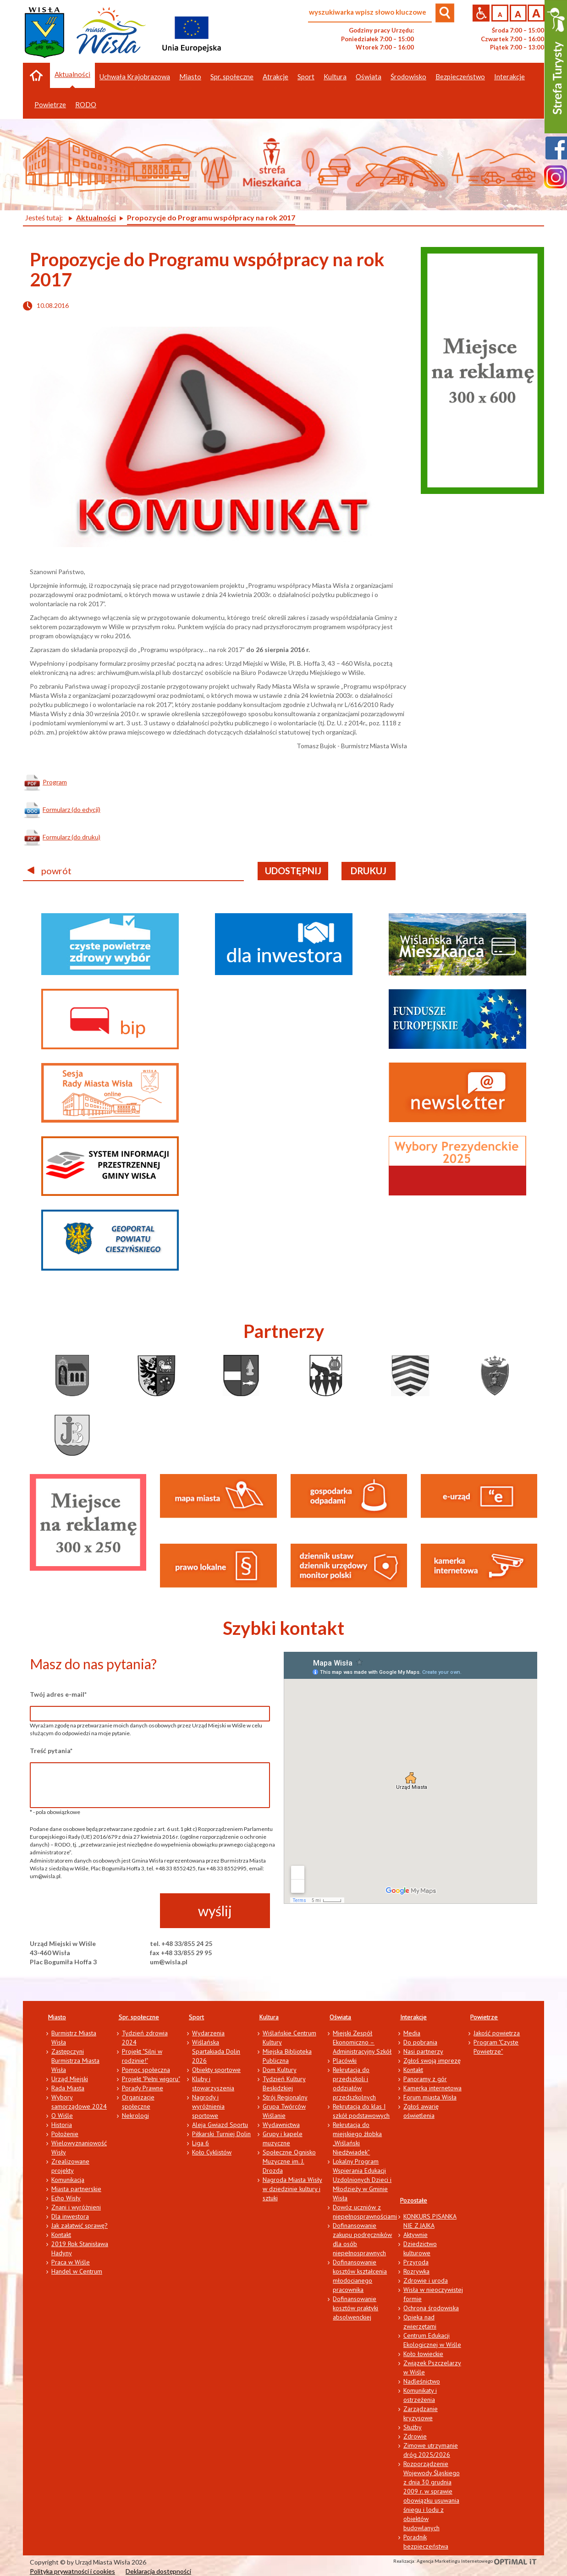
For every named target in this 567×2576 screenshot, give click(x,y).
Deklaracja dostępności (158, 2571)
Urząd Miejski (69, 2079)
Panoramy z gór (425, 2079)
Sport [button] (305, 76)
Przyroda (416, 2262)
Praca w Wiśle (70, 2262)
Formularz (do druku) (71, 837)
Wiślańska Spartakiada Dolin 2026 (216, 2051)
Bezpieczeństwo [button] (460, 76)
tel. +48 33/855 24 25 (181, 1943)
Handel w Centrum (76, 2271)
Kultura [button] (335, 76)
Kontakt (61, 2235)
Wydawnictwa (281, 2125)
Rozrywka (416, 2271)
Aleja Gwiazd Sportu (220, 2125)
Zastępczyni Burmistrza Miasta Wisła (75, 2060)
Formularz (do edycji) (71, 809)
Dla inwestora (70, 2216)
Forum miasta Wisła (430, 2097)
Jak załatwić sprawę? (79, 2225)
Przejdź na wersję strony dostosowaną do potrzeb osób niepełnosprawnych (481, 13)
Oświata (340, 2017)
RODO (85, 104)
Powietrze (484, 2017)
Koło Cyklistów (211, 2152)
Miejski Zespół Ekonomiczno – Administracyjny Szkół (362, 2042)
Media (411, 2033)
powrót (50, 870)
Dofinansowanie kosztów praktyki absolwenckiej (355, 2308)
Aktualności (72, 74)
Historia (61, 2125)
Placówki (345, 2060)
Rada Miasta (67, 2088)
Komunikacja (67, 2180)
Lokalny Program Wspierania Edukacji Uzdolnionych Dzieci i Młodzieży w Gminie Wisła (362, 2179)
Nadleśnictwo (421, 2381)
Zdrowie (415, 2436)
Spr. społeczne (139, 2017)
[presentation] (99, 1911)
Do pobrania (420, 2042)
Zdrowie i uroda (425, 2280)
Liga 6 (200, 2143)
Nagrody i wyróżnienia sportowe (208, 2106)
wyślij (215, 1910)
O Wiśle (62, 2115)
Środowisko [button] (408, 76)
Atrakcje (275, 76)
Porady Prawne (142, 2088)
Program (55, 782)
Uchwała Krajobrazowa (134, 76)
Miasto (57, 2017)
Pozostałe (413, 2200)
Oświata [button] (368, 76)
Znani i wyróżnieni (76, 2207)
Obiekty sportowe (216, 2070)
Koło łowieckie (423, 2354)
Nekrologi (135, 2115)
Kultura (269, 2017)
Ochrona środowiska (431, 2308)
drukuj (368, 870)
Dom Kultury (280, 2070)
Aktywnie (415, 2235)
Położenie (64, 2134)
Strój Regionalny (285, 2097)
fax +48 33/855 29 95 (181, 1953)
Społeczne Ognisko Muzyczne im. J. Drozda (289, 2161)
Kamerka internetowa (432, 2088)
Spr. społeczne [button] (231, 76)
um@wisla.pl (168, 1962)
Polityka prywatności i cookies (72, 2571)
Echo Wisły (66, 2198)
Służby (412, 2427)
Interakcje (413, 2017)
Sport (196, 2017)
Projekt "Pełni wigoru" (151, 2079)
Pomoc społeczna (146, 2070)
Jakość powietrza (496, 2033)
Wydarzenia (208, 2033)
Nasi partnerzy (423, 2051)
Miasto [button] (190, 76)
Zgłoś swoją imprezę (432, 2060)
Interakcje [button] (509, 76)
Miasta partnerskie (76, 2189)
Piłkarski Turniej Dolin (221, 2134)
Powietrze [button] (50, 104)
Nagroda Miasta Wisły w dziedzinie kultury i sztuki (292, 2189)
